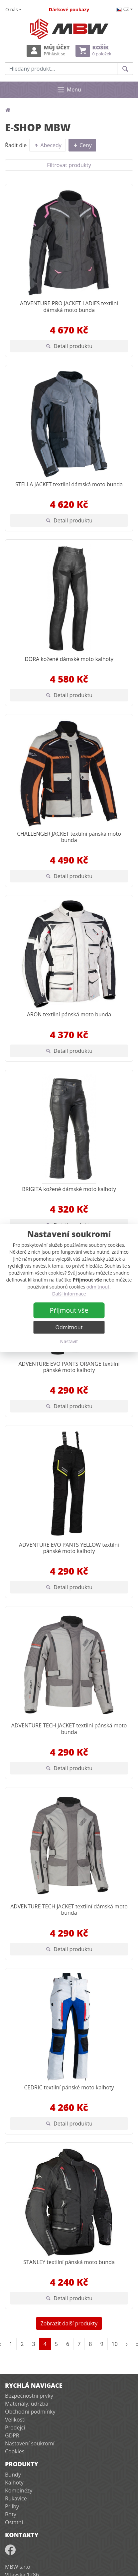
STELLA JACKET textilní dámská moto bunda (69, 484)
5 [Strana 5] (56, 2344)
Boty (10, 2514)
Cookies (14, 2451)
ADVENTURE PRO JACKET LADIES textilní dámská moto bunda (69, 306)
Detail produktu (69, 346)
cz (122, 9)
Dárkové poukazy (69, 9)
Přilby (12, 2506)
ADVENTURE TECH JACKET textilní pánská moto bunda (69, 1728)
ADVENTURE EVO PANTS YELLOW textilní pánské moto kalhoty (69, 1548)
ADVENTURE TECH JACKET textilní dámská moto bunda (69, 1909)
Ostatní (14, 2522)
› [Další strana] (127, 2344)
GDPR (12, 2435)
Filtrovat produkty (69, 165)
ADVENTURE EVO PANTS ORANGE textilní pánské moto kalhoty (68, 1367)
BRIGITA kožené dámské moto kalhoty (69, 1189)
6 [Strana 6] (67, 2344)
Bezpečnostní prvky (29, 2395)
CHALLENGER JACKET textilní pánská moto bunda (69, 837)
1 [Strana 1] (10, 2344)
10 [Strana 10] (115, 2344)
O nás (11, 9)
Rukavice (16, 2498)
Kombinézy (18, 2490)
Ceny (82, 145)
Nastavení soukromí (30, 2443)
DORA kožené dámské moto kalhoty (69, 659)
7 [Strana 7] (78, 2344)
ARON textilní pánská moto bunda (69, 1014)
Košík (93, 50)
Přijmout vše (69, 1310)
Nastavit (69, 1341)
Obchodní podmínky (30, 2411)
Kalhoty (14, 2482)
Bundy (13, 2474)
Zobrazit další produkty (69, 2323)
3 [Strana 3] (33, 2344)
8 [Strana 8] (90, 2344)
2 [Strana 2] (22, 2344)
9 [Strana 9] (101, 2344)
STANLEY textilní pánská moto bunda (69, 2262)
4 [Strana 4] (45, 2344)
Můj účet (48, 50)
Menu (69, 90)
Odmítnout (69, 1327)
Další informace (69, 1293)
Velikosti (15, 2419)
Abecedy (48, 145)
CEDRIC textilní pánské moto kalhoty (69, 2087)
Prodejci (15, 2427)
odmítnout (97, 1287)
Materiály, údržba (26, 2403)
